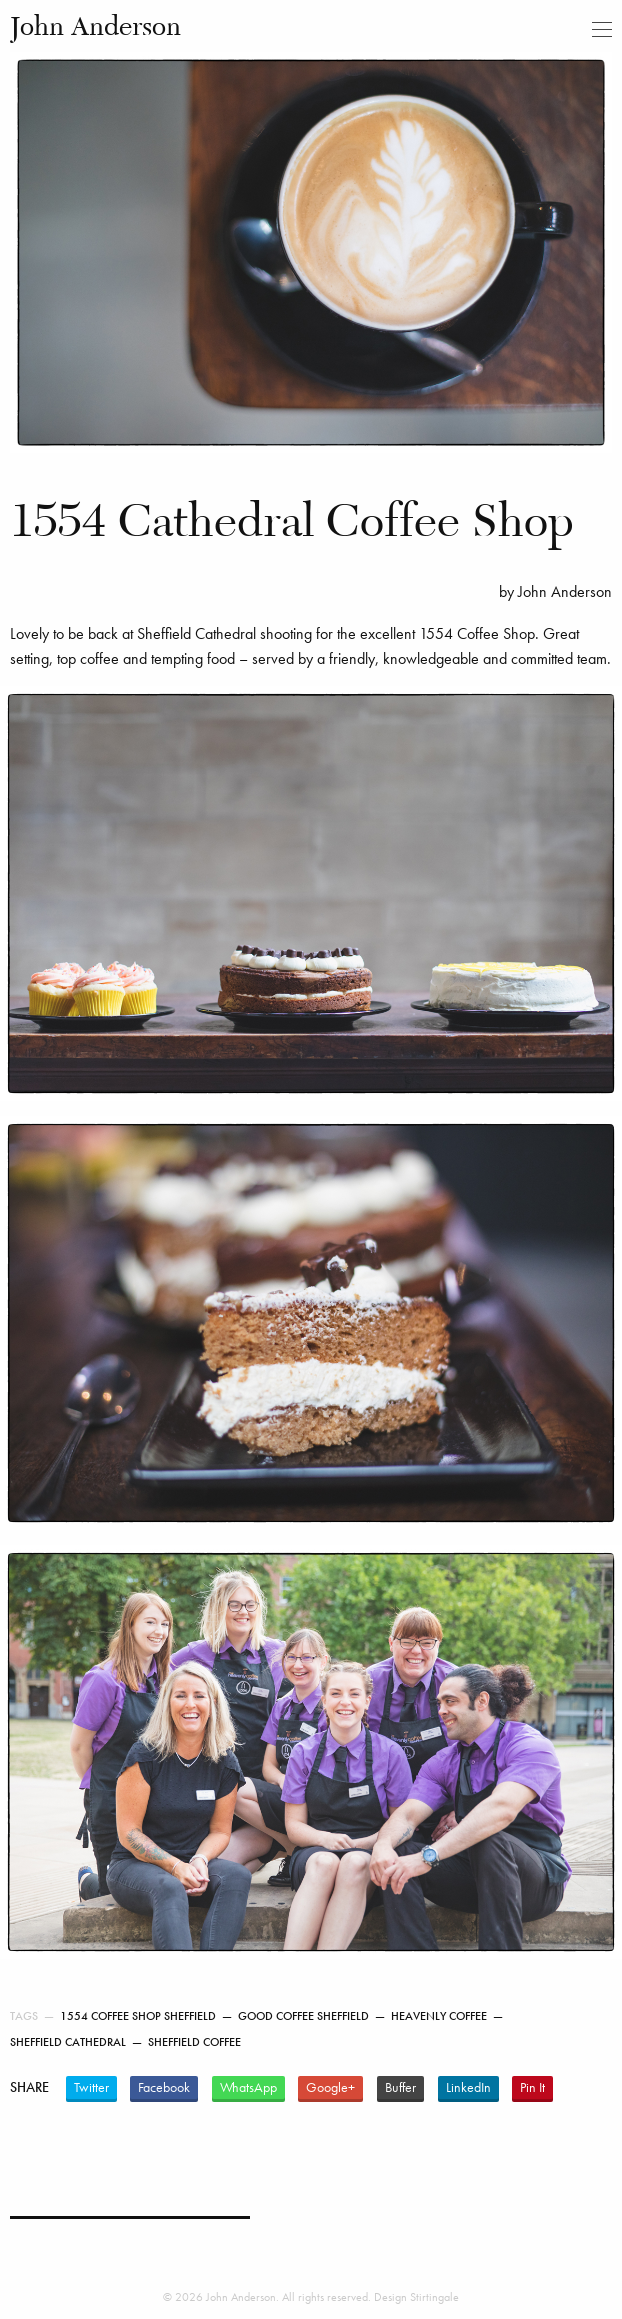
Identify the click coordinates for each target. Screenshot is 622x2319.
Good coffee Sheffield (303, 2016)
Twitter (91, 2087)
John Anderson (95, 28)
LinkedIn (468, 2087)
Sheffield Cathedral (68, 2042)
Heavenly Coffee (439, 2016)
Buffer (400, 2087)
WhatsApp (248, 2087)
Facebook (164, 2087)
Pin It (532, 2087)
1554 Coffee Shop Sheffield (138, 2016)
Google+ (330, 2087)
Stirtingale (434, 2297)
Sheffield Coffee (194, 2042)
